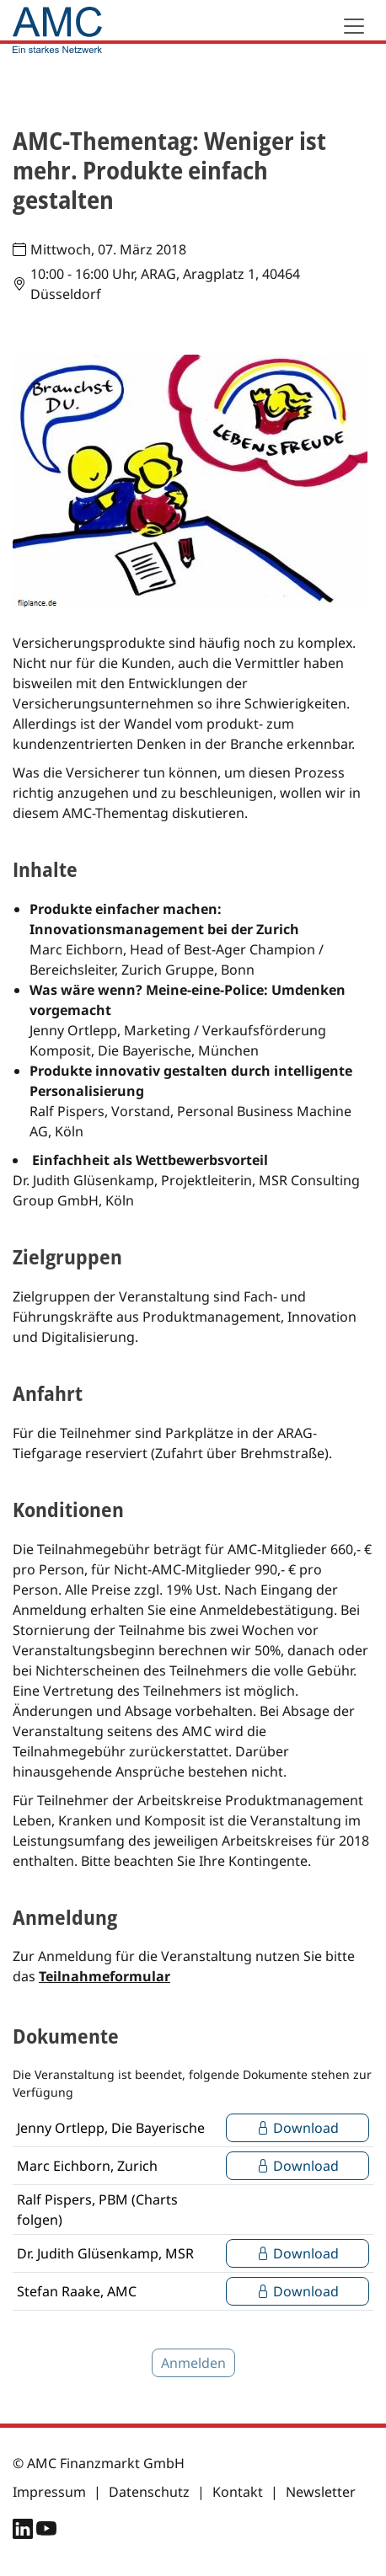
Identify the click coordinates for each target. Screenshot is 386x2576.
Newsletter (321, 2491)
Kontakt (237, 2491)
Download (297, 2128)
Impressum (49, 2491)
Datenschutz (149, 2491)
